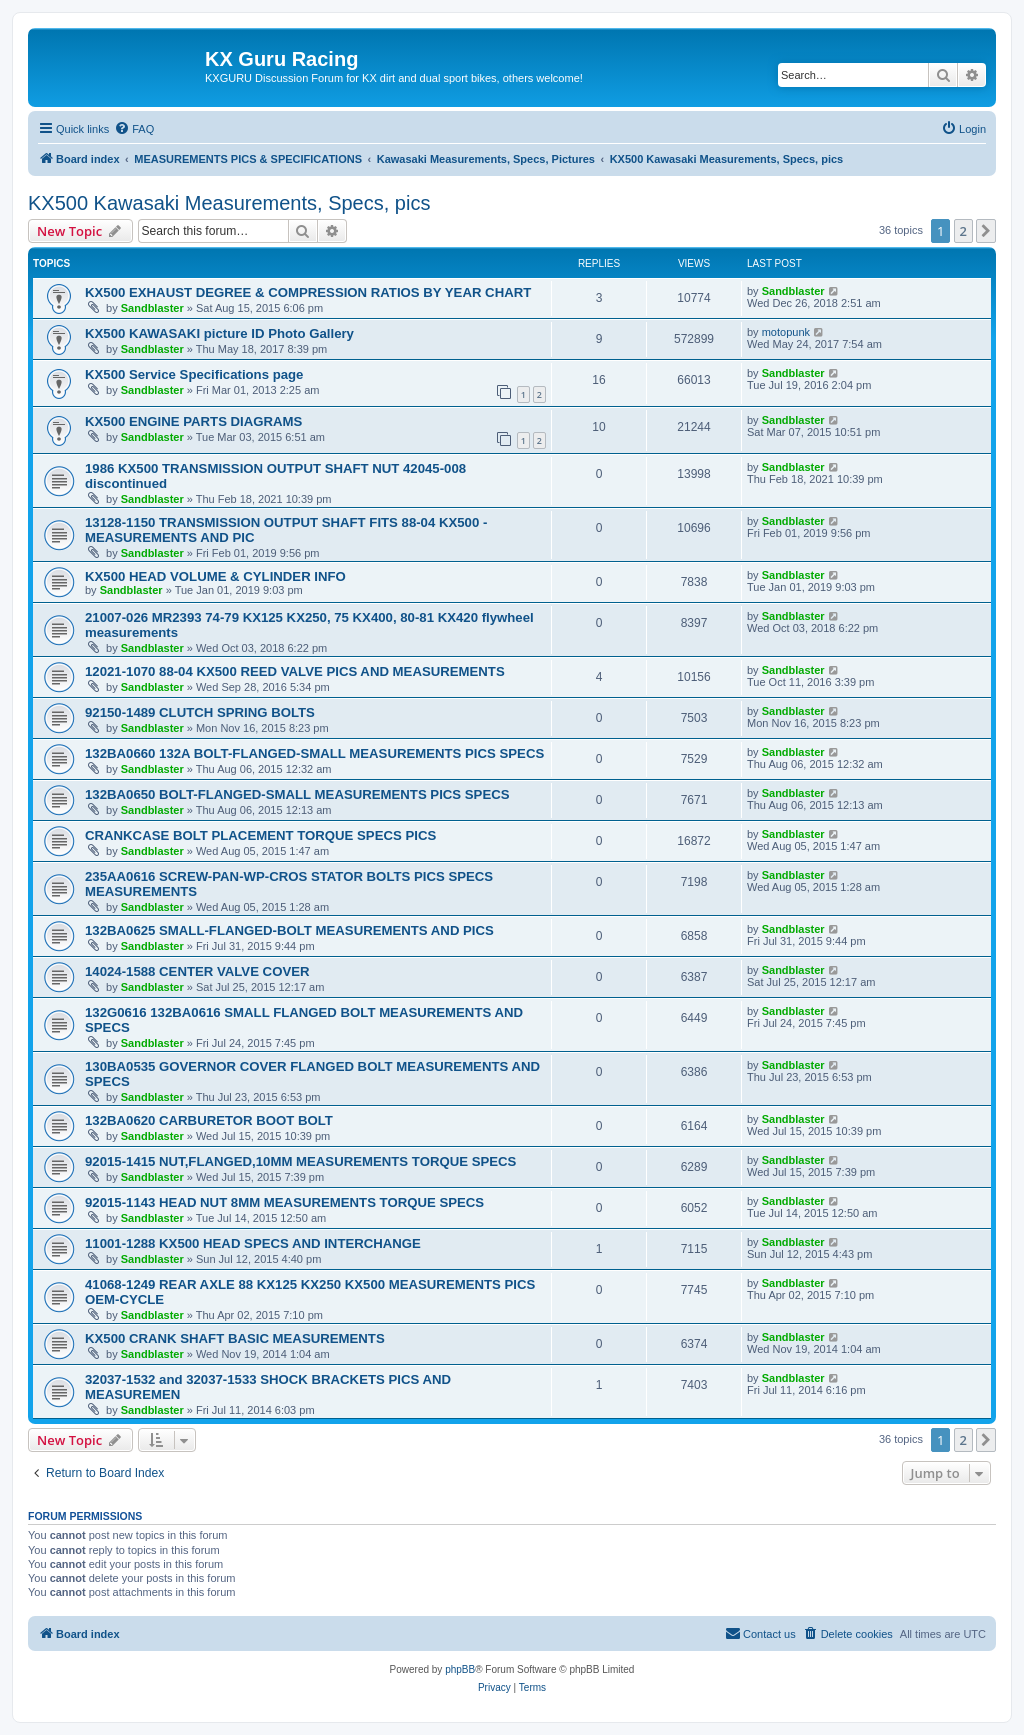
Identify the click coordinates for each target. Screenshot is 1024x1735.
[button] (986, 231)
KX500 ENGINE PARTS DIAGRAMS (193, 421)
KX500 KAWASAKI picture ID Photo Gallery (219, 333)
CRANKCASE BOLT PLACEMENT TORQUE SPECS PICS (260, 835)
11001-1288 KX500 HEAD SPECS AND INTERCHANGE (253, 1243)
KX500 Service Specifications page (194, 374)
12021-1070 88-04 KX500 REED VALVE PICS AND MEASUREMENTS (295, 671)
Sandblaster (152, 308)
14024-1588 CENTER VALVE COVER (197, 971)
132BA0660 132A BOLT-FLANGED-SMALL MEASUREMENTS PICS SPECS (314, 753)
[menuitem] (134, 129)
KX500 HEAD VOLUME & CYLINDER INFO (215, 576)
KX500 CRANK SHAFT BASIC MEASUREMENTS (235, 1338)
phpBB (460, 1669)
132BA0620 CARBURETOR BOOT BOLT (209, 1120)
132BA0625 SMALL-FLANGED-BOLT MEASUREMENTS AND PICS (289, 930)
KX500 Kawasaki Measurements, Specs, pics (229, 203)
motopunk (786, 332)
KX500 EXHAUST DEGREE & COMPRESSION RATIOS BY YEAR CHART (308, 292)
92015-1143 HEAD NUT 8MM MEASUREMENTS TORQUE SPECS (284, 1202)
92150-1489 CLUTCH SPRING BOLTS (200, 712)
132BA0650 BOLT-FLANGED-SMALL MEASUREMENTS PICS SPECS (297, 794)
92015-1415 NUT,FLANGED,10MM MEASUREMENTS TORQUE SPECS (300, 1161)
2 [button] (963, 231)
